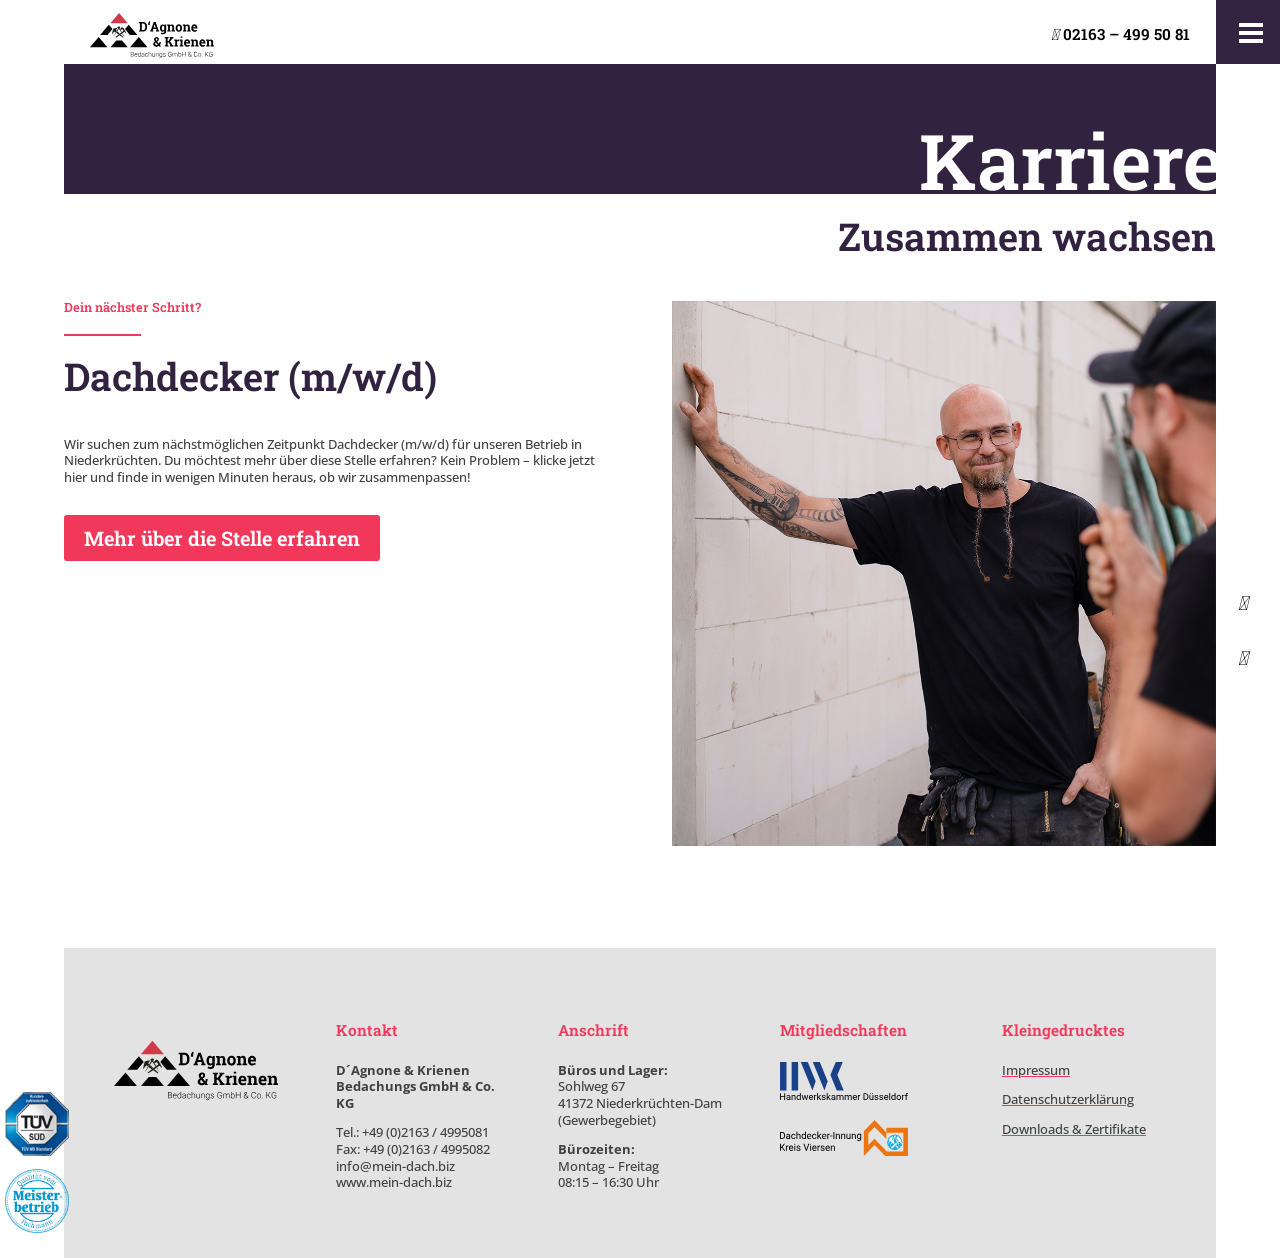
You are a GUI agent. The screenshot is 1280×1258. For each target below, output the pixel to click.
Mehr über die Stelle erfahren (222, 538)
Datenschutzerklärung (1068, 1099)
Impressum (1036, 1070)
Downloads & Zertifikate (1074, 1129)
